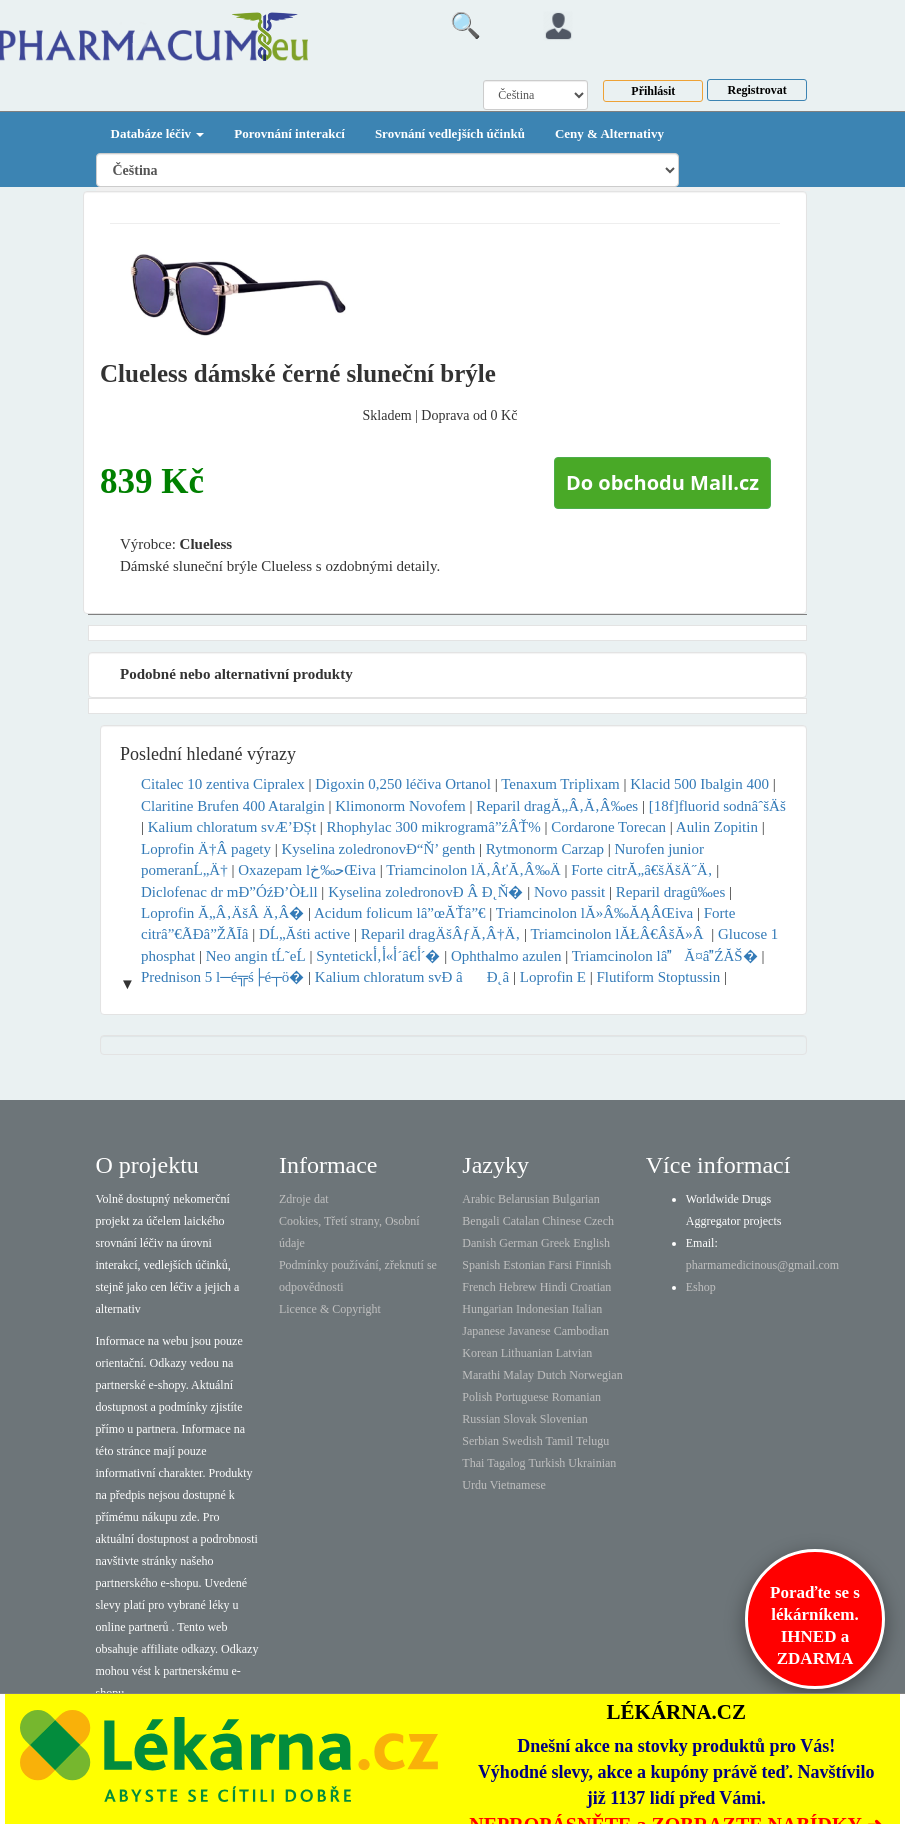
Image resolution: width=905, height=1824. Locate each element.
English (591, 1243)
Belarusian (523, 1199)
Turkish (546, 1463)
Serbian (480, 1441)
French (478, 1287)
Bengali (480, 1221)
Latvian (574, 1353)
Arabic (478, 1199)
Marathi (481, 1375)
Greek (555, 1243)
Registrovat (757, 90)
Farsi (560, 1265)
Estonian (524, 1265)
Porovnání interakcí (289, 133)
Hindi (553, 1287)
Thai (473, 1463)
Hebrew (518, 1287)
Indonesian (542, 1309)
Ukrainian (592, 1463)
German (518, 1243)
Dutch (551, 1375)
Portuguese (521, 1397)
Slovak (519, 1419)
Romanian (576, 1397)
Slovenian (564, 1419)
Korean (479, 1353)
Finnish (593, 1265)
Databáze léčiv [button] (158, 133)
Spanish (481, 1265)
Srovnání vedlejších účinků (450, 133)
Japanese (483, 1331)
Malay (518, 1375)
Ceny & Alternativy (609, 133)
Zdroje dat (304, 1199)
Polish (477, 1397)
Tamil (559, 1441)
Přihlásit (653, 91)
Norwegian (595, 1375)
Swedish (522, 1441)
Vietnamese (518, 1485)
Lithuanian (527, 1353)
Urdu (474, 1485)
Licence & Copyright (330, 1309)
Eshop (701, 1287)
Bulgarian (575, 1199)
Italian (587, 1309)
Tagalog (506, 1463)
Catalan (521, 1221)
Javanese (529, 1331)
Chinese (561, 1221)
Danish (479, 1243)
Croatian (590, 1287)
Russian (481, 1419)
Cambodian (581, 1331)
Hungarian (487, 1309)
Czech (599, 1221)
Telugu (592, 1441)
